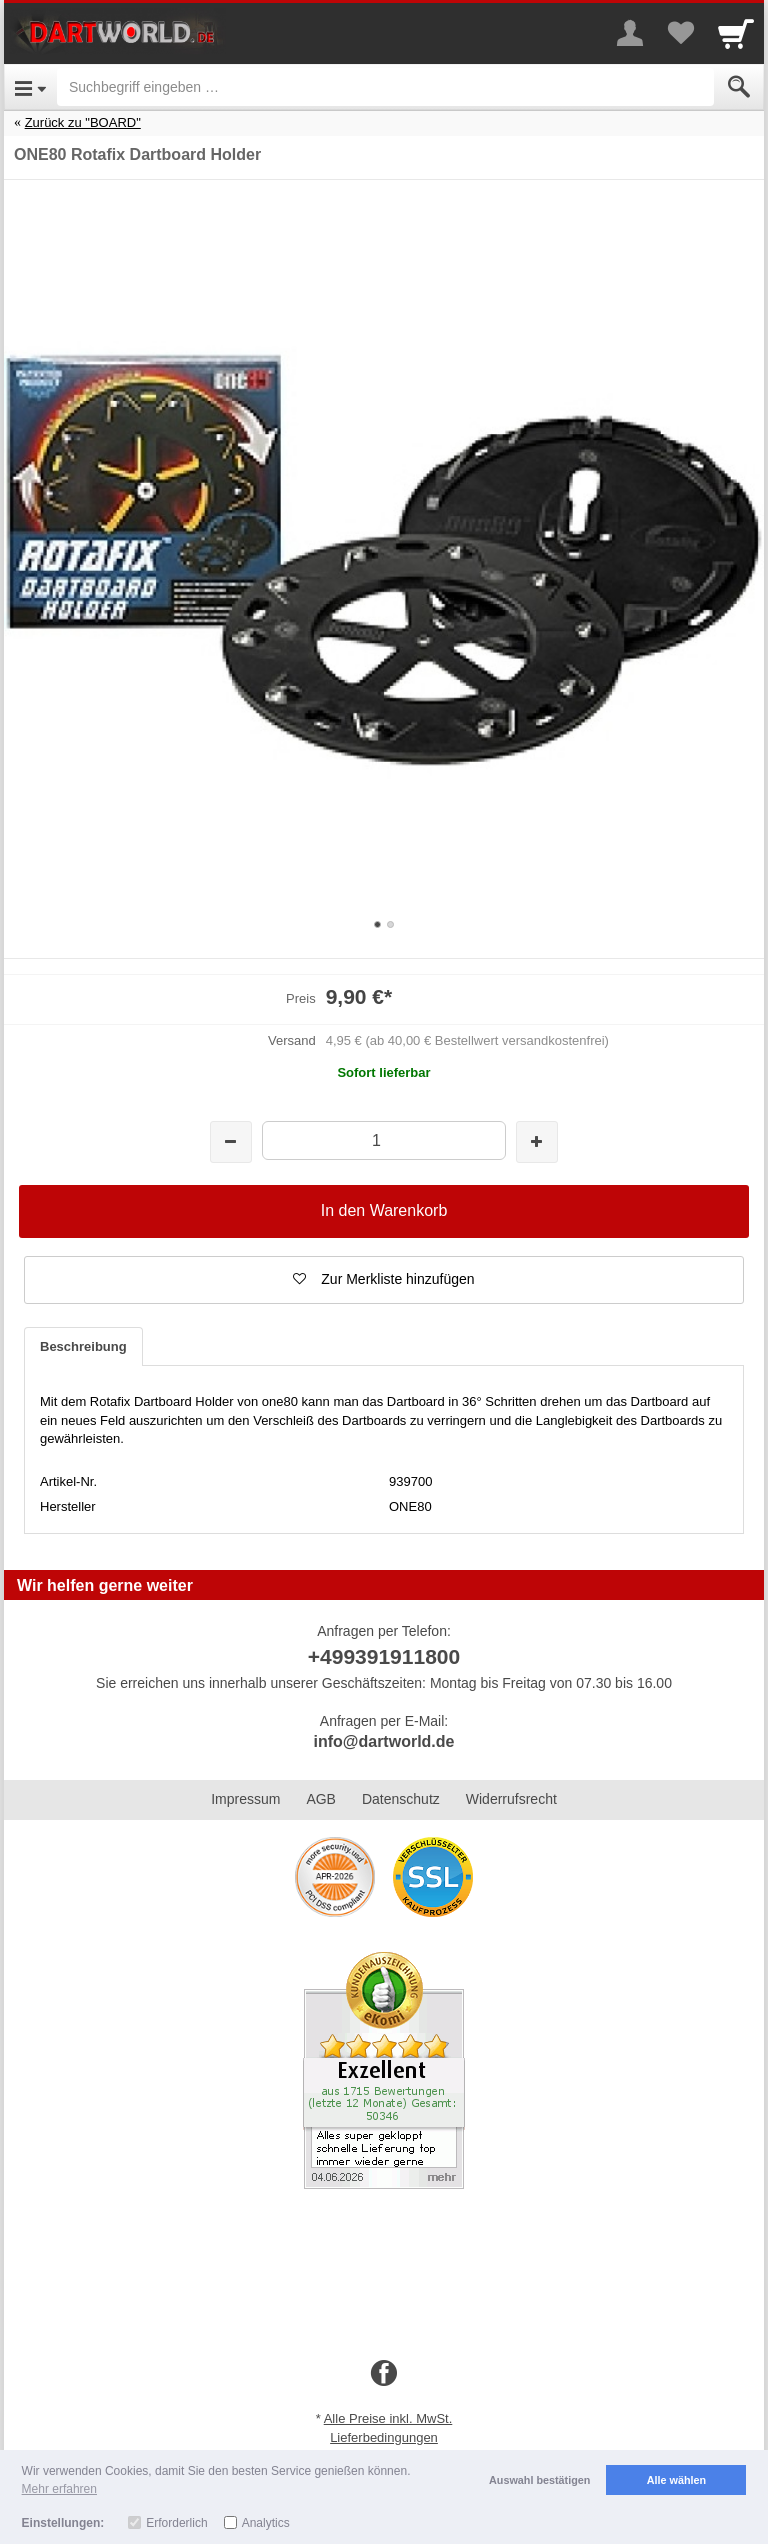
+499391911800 (384, 1656)
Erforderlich (176, 2523)
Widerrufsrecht (511, 1799)
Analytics (266, 2523)
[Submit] (739, 87)
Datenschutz (401, 1799)
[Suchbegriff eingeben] (385, 87)
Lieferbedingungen (384, 2437)
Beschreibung (83, 1346)
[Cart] (736, 33)
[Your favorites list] (680, 33)
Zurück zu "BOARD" (83, 122)
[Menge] (383, 1140)
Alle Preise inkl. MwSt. (388, 2418)
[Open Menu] (30, 87)
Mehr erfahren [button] (59, 2489)
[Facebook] (384, 2374)
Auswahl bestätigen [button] (539, 2480)
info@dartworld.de (384, 1741)
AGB (321, 1799)
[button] (384, 1280)
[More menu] (630, 33)
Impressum (245, 1799)
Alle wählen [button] (676, 2480)
